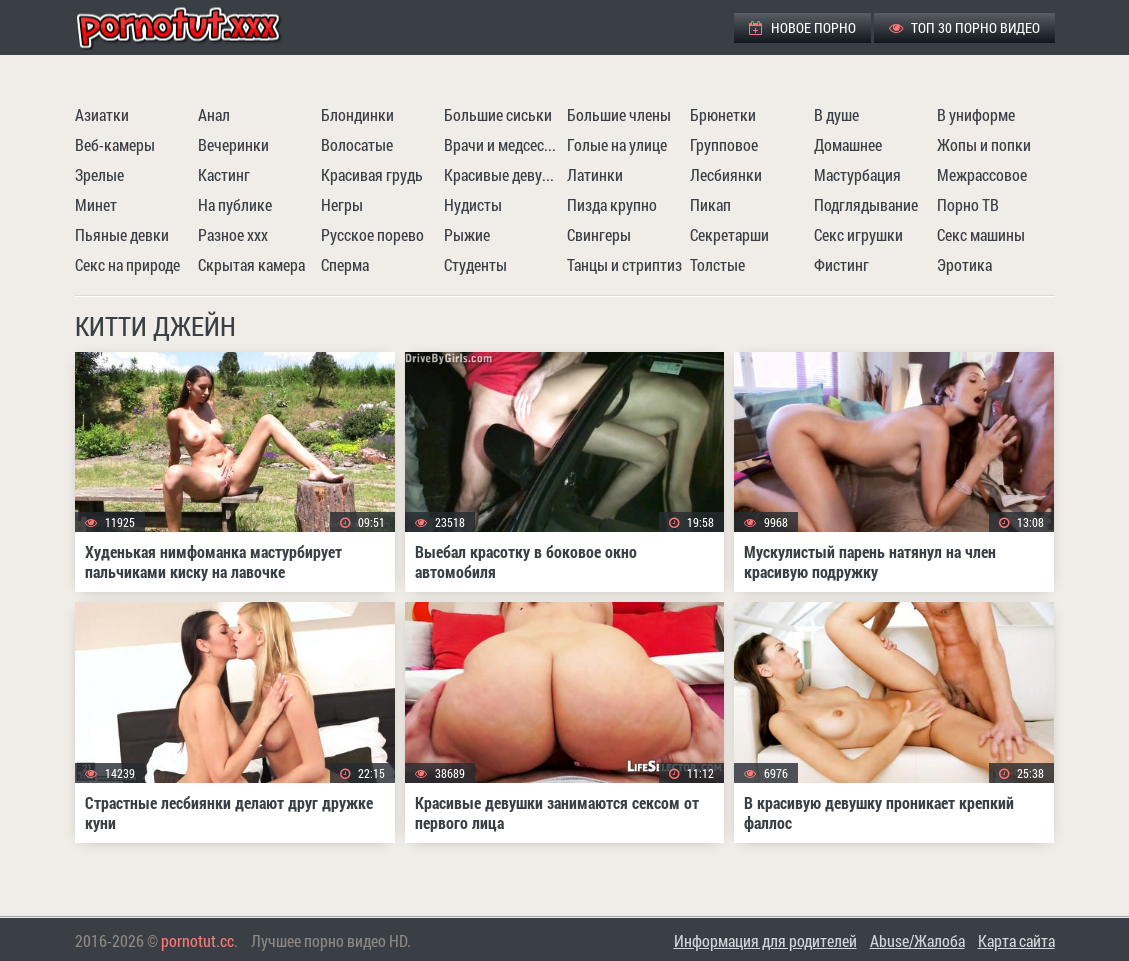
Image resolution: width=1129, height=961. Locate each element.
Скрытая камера (251, 264)
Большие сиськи (498, 114)
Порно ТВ (968, 204)
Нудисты (473, 204)
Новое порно (802, 27)
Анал (214, 114)
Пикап (710, 204)
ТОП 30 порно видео (964, 27)
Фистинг (841, 264)
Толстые (717, 264)
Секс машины (981, 234)
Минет (96, 204)
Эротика (964, 264)
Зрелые (99, 174)
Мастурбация (857, 174)
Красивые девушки (503, 174)
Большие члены (619, 114)
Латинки (595, 174)
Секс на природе (127, 264)
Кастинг (224, 174)
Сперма (345, 264)
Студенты (475, 264)
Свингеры (599, 234)
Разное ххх (233, 234)
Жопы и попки (984, 144)
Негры (342, 204)
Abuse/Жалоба (917, 940)
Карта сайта (1016, 940)
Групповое (724, 144)
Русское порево (372, 234)
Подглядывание (866, 204)
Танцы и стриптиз (624, 264)
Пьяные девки (122, 234)
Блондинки (357, 114)
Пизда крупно (612, 204)
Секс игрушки (858, 234)
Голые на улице (617, 144)
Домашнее (848, 144)
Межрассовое (982, 174)
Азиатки (102, 114)
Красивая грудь (372, 174)
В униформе (976, 114)
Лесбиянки (726, 174)
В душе (836, 114)
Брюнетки (723, 114)
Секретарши (729, 234)
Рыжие (467, 234)
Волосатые (357, 144)
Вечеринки (233, 144)
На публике (235, 204)
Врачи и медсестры (503, 144)
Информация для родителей (765, 940)
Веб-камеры (115, 144)
